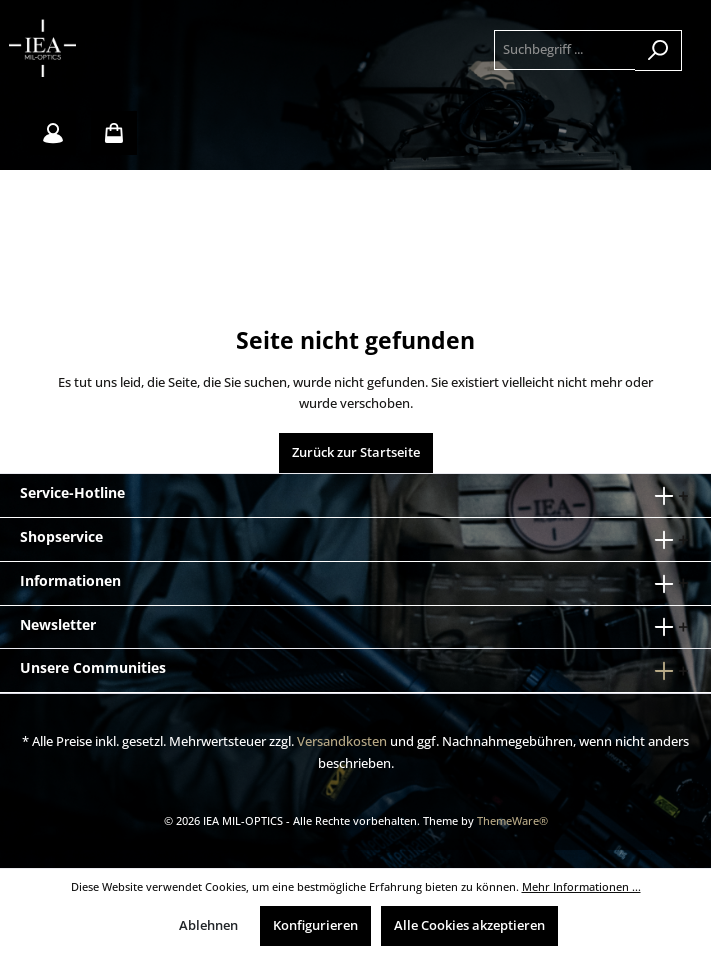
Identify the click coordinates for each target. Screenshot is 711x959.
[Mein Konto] (53, 133)
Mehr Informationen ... (581, 886)
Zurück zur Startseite (356, 452)
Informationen (70, 580)
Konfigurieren (315, 925)
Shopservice (61, 536)
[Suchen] (658, 50)
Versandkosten (342, 741)
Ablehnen (208, 925)
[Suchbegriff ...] (565, 50)
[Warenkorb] (114, 133)
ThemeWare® (512, 820)
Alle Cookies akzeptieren (469, 925)
